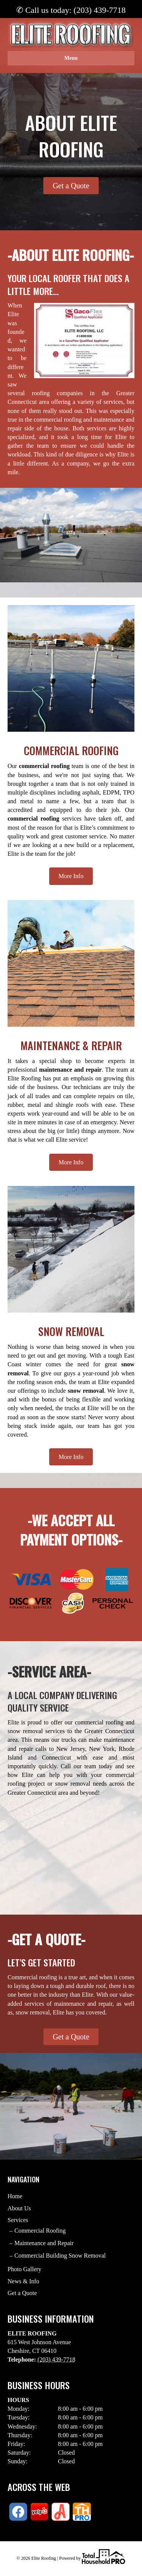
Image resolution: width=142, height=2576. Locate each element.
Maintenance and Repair (43, 2243)
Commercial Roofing (40, 2230)
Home (15, 2196)
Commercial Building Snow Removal (60, 2255)
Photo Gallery (24, 2269)
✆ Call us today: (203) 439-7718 (71, 10)
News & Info (23, 2281)
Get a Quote (22, 2293)
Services (18, 2220)
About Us (19, 2208)
